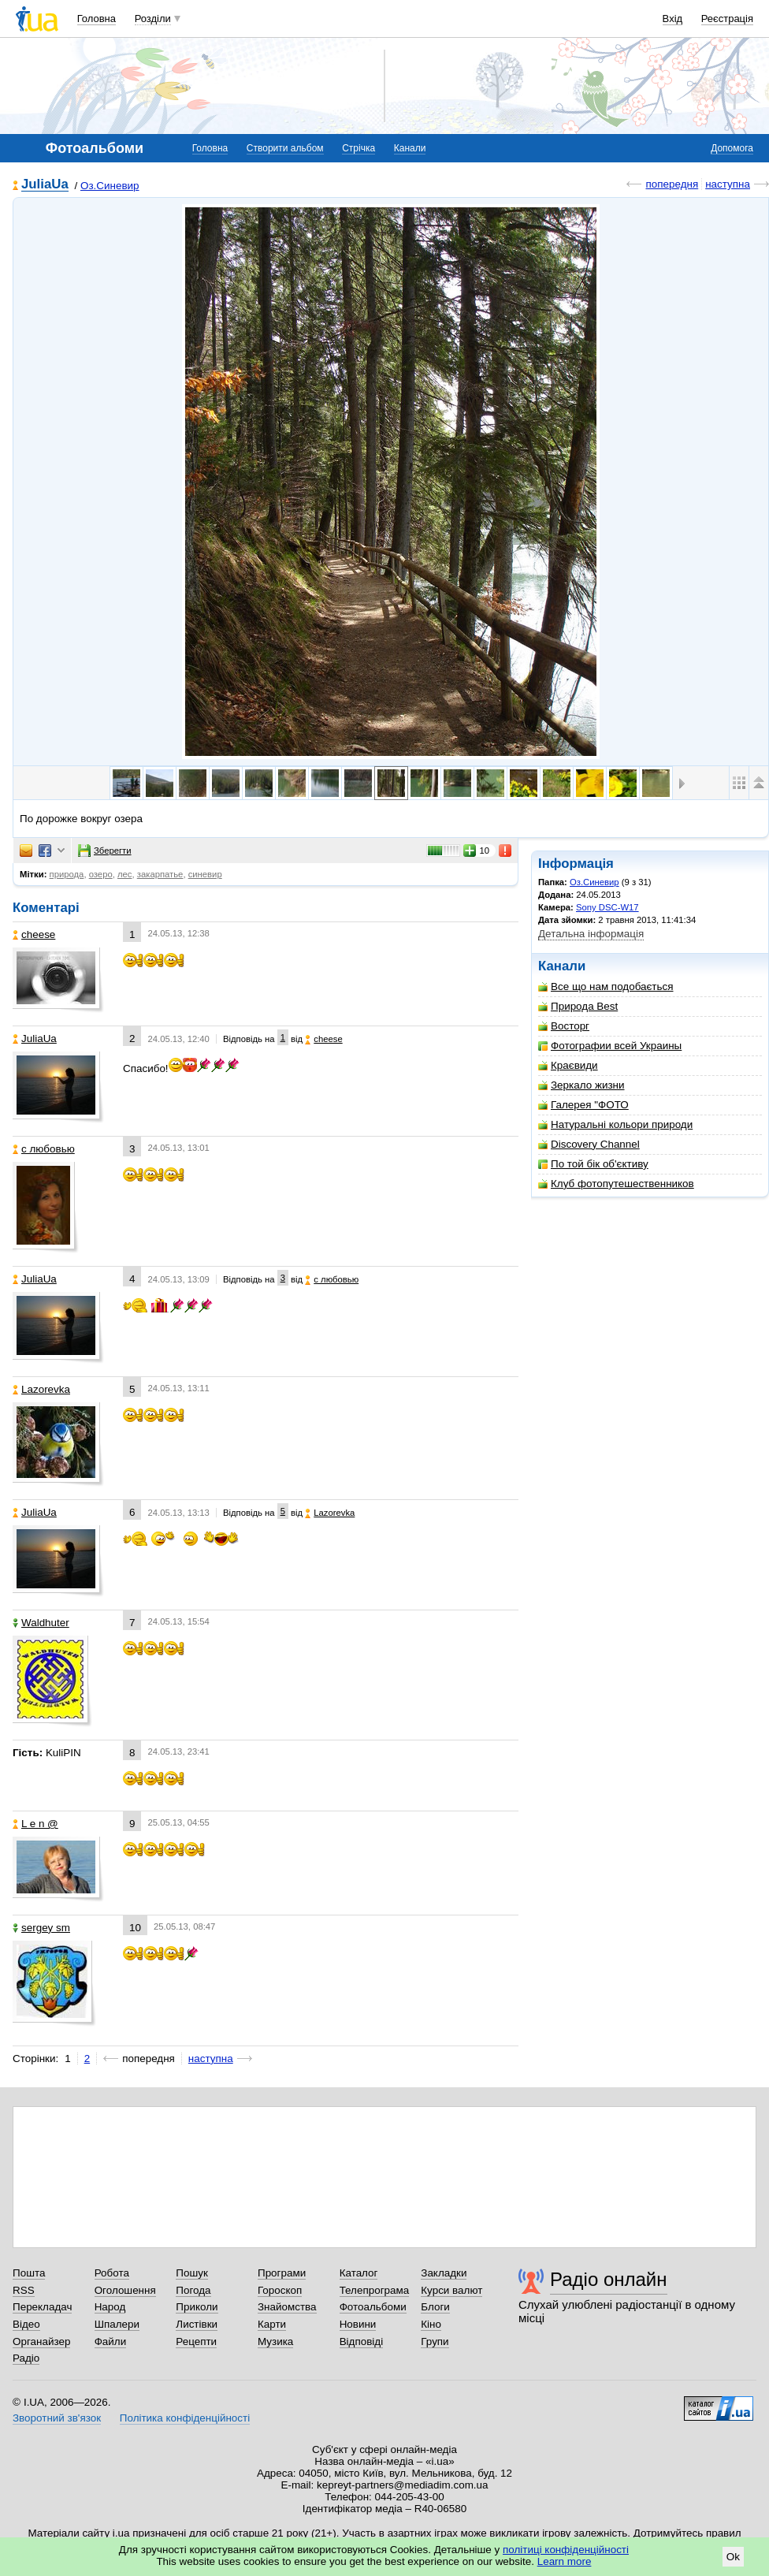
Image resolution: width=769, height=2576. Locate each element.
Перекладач (42, 2307)
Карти (272, 2324)
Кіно (431, 2324)
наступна (727, 184)
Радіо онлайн (608, 2279)
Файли (111, 2341)
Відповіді (362, 2341)
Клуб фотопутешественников (616, 1183)
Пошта (29, 2273)
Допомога (732, 148)
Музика (275, 2341)
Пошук (192, 2273)
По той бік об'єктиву (593, 1164)
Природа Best (578, 1006)
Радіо (26, 2358)
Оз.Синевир (109, 186)
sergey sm (41, 1928)
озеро (101, 874)
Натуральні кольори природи (615, 1124)
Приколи (196, 2307)
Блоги (435, 2307)
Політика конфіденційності (185, 2418)
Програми (282, 2273)
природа (67, 874)
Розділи (153, 18)
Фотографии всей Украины (610, 1046)
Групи (434, 2341)
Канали (410, 148)
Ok (733, 2557)
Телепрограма (375, 2290)
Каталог (359, 2273)
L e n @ (35, 1824)
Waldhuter (41, 1623)
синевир (205, 874)
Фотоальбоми (373, 2307)
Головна (96, 18)
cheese (34, 934)
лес (124, 874)
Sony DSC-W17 (607, 907)
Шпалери (117, 2324)
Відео (26, 2324)
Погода (193, 2290)
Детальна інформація (591, 934)
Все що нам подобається (606, 986)
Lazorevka (41, 1389)
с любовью (44, 1149)
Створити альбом (285, 148)
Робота (112, 2273)
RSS (24, 2290)
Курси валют (451, 2290)
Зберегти (105, 850)
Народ (110, 2307)
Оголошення (125, 2290)
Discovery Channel (589, 1144)
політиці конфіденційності (566, 2550)
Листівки (196, 2324)
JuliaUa (45, 185)
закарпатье (160, 874)
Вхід (673, 18)
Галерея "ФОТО (583, 1105)
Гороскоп (280, 2290)
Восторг (563, 1026)
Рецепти (196, 2341)
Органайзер (41, 2341)
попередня (671, 184)
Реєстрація (727, 18)
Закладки (443, 2273)
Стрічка (358, 148)
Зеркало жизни (581, 1085)
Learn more (564, 2561)
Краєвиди (568, 1065)
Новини (358, 2324)
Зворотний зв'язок (57, 2418)
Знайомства (287, 2307)
